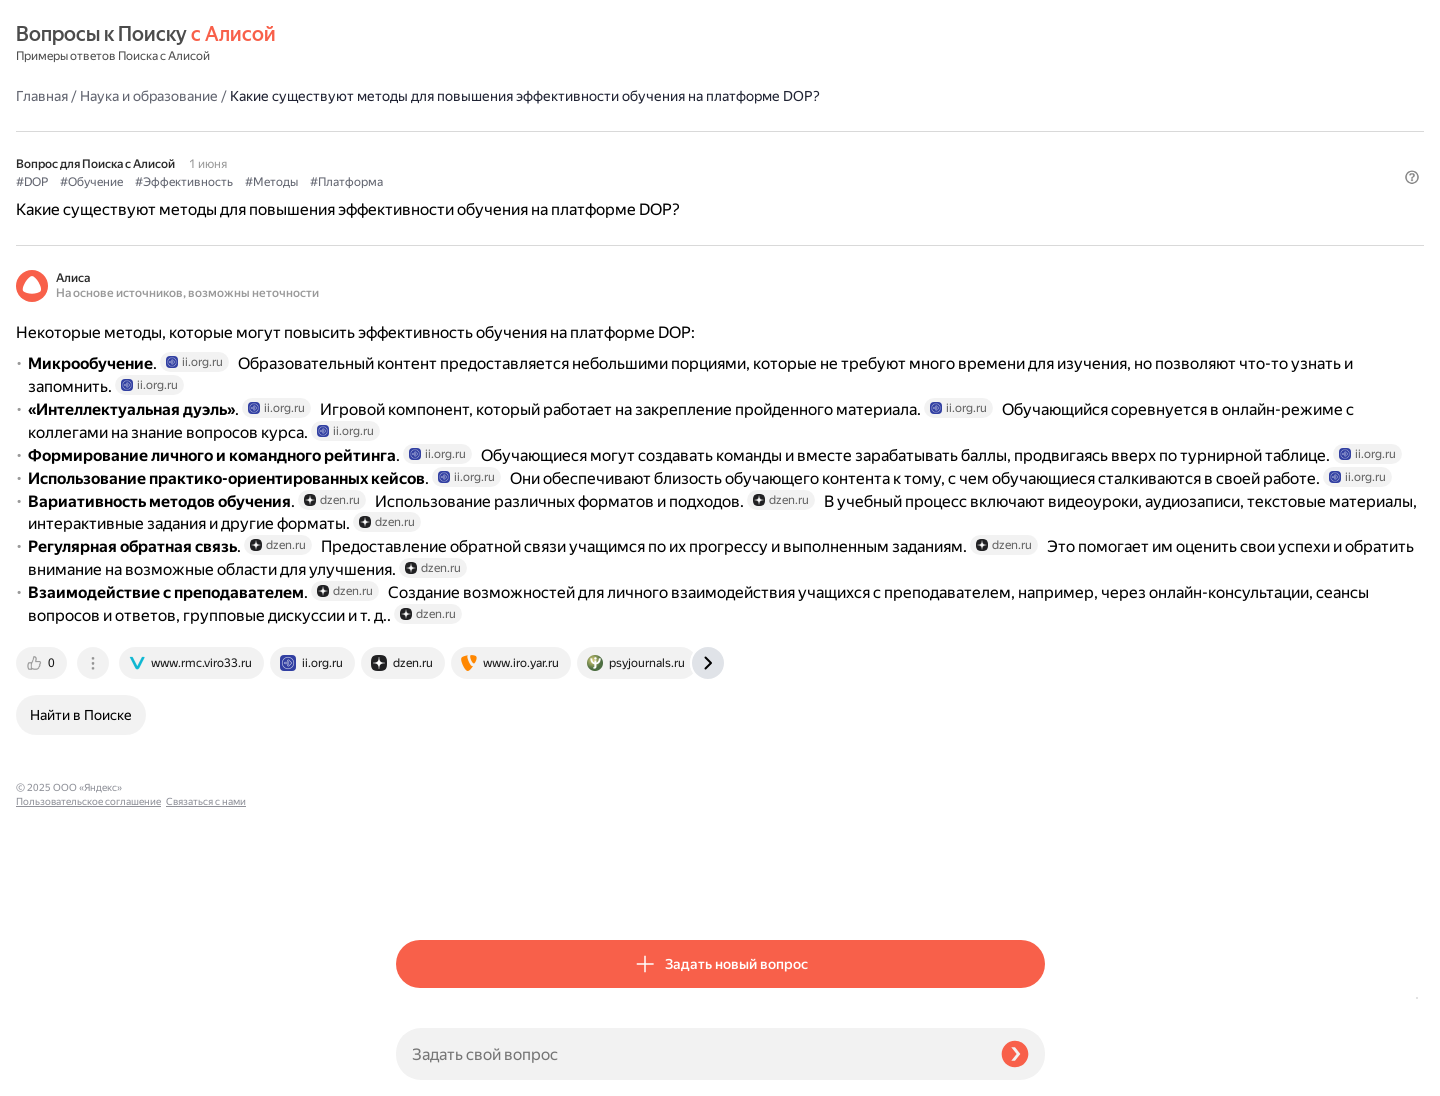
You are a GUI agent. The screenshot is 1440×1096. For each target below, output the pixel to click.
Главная (422, 44)
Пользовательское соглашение (88, 1058)
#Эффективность (564, 151)
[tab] (423, 890)
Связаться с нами (56, 1072)
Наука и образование (529, 44)
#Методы (651, 151)
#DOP (412, 151)
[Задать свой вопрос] (690, 1054)
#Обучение (471, 151)
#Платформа (726, 151)
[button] (1033, 184)
